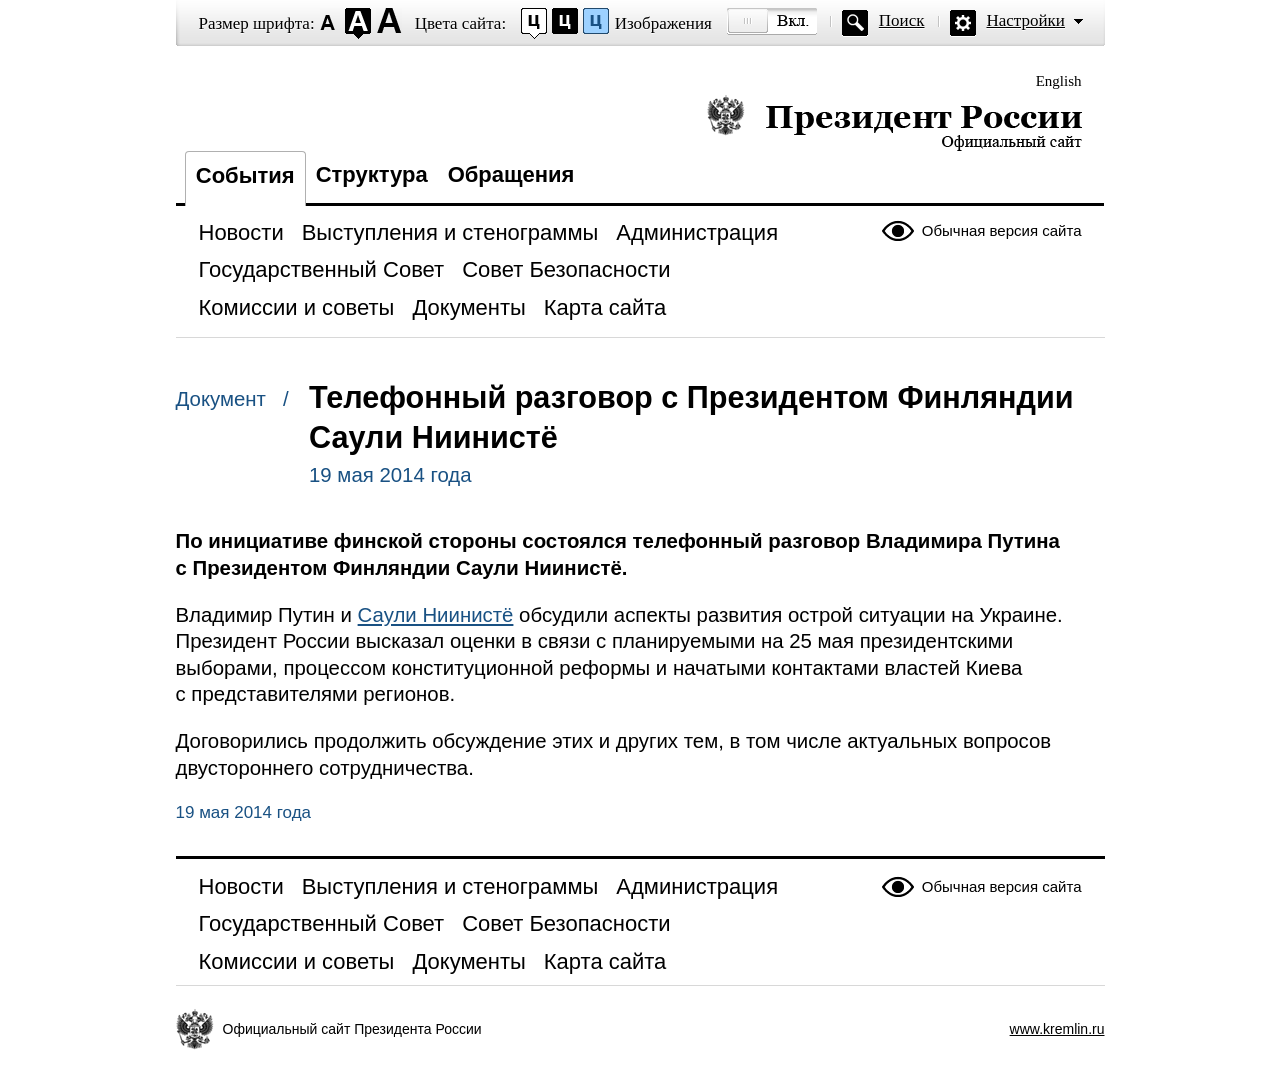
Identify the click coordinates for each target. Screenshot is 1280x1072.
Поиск (902, 20)
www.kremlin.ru (1057, 1029)
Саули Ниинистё (436, 615)
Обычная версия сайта (1002, 230)
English (1059, 81)
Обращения (511, 174)
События (245, 175)
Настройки (1026, 20)
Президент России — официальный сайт (894, 122)
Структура (372, 174)
